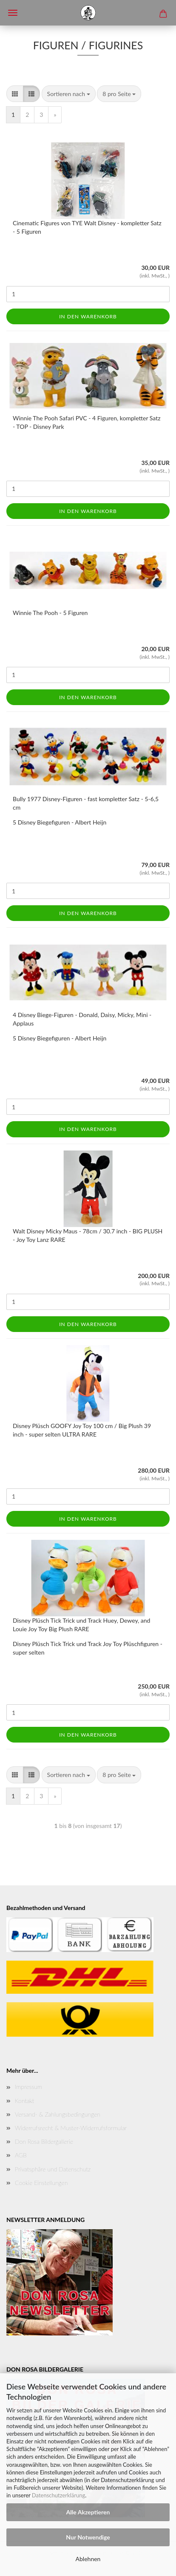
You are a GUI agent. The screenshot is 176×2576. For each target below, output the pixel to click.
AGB (21, 2155)
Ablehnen (88, 2558)
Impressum (28, 2086)
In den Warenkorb (88, 316)
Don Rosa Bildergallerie (44, 2141)
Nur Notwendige (88, 2537)
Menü (12, 12)
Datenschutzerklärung (58, 2495)
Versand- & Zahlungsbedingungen (57, 2114)
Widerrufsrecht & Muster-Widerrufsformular (71, 2127)
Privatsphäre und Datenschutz (53, 2169)
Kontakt (24, 2100)
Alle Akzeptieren (88, 2512)
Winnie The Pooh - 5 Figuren (50, 612)
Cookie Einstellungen (41, 2182)
